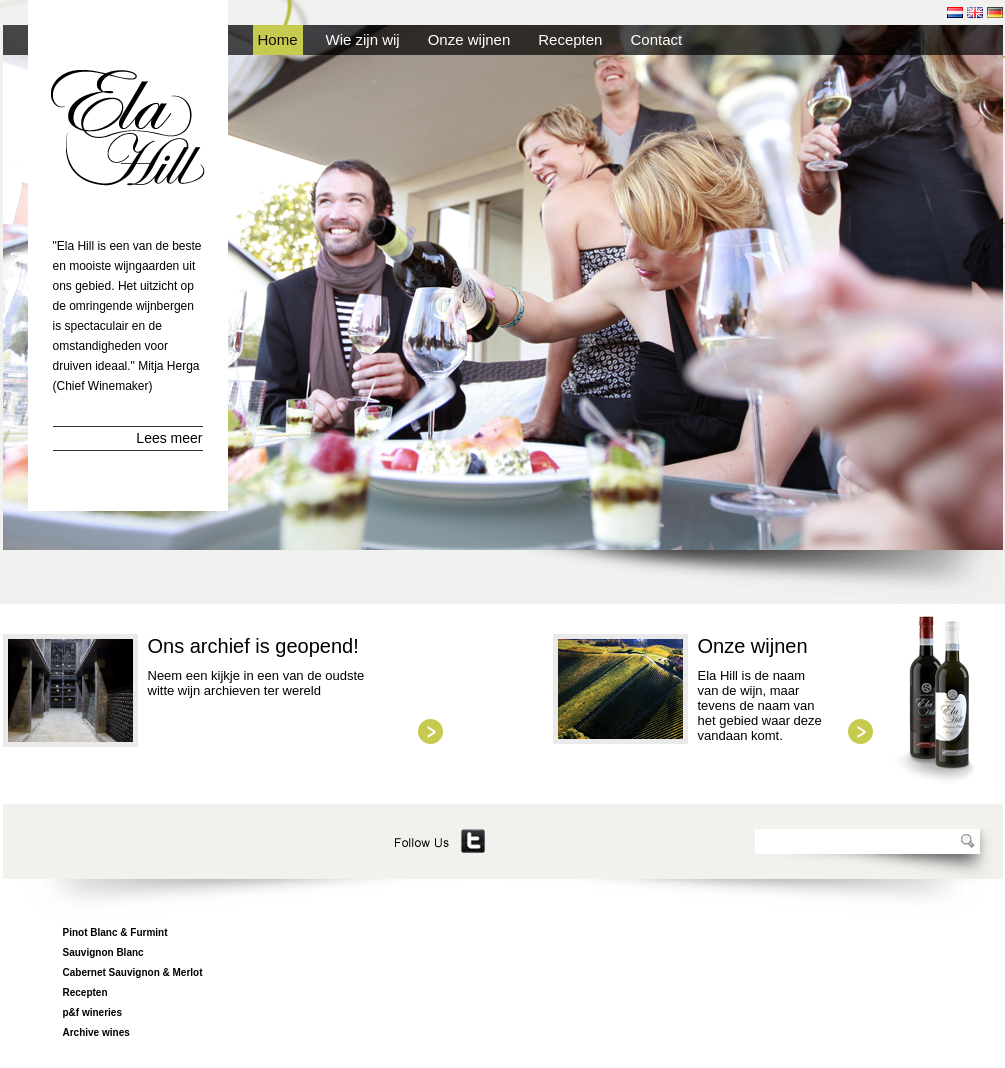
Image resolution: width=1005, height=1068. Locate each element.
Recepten (570, 39)
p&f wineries (92, 1012)
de (995, 12)
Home (278, 39)
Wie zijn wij (363, 39)
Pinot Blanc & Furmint (115, 932)
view (430, 731)
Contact (656, 39)
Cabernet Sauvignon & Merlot (133, 972)
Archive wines (96, 1032)
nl (955, 12)
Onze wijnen (469, 39)
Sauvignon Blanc (103, 952)
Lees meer (169, 438)
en (975, 12)
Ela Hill (128, 128)
